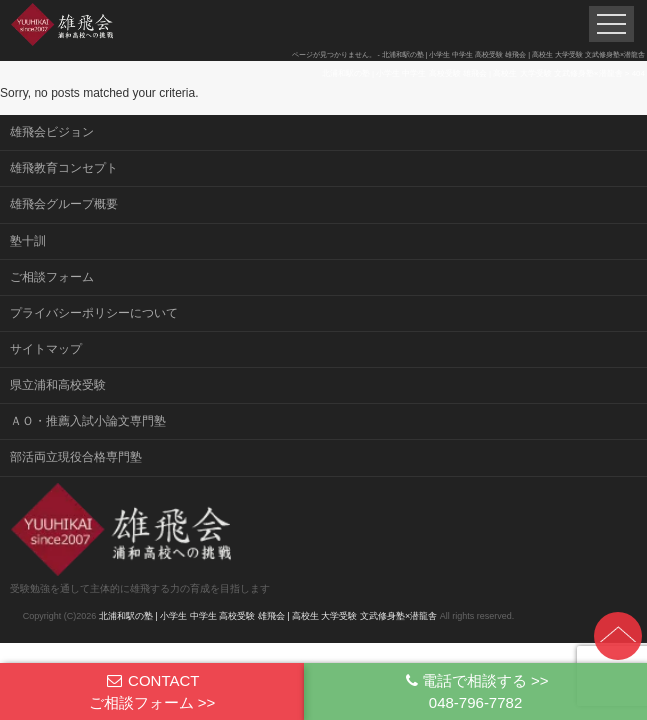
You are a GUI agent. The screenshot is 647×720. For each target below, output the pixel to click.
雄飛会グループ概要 (64, 204)
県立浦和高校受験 (58, 385)
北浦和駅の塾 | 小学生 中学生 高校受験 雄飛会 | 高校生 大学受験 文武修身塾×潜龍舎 (268, 616)
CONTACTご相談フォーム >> (152, 691)
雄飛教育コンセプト (64, 168)
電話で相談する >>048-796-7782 (476, 691)
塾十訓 (28, 241)
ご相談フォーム (52, 277)
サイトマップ (46, 349)
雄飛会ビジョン (52, 132)
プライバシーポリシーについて (94, 313)
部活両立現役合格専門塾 (76, 457)
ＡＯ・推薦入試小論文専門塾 (88, 421)
